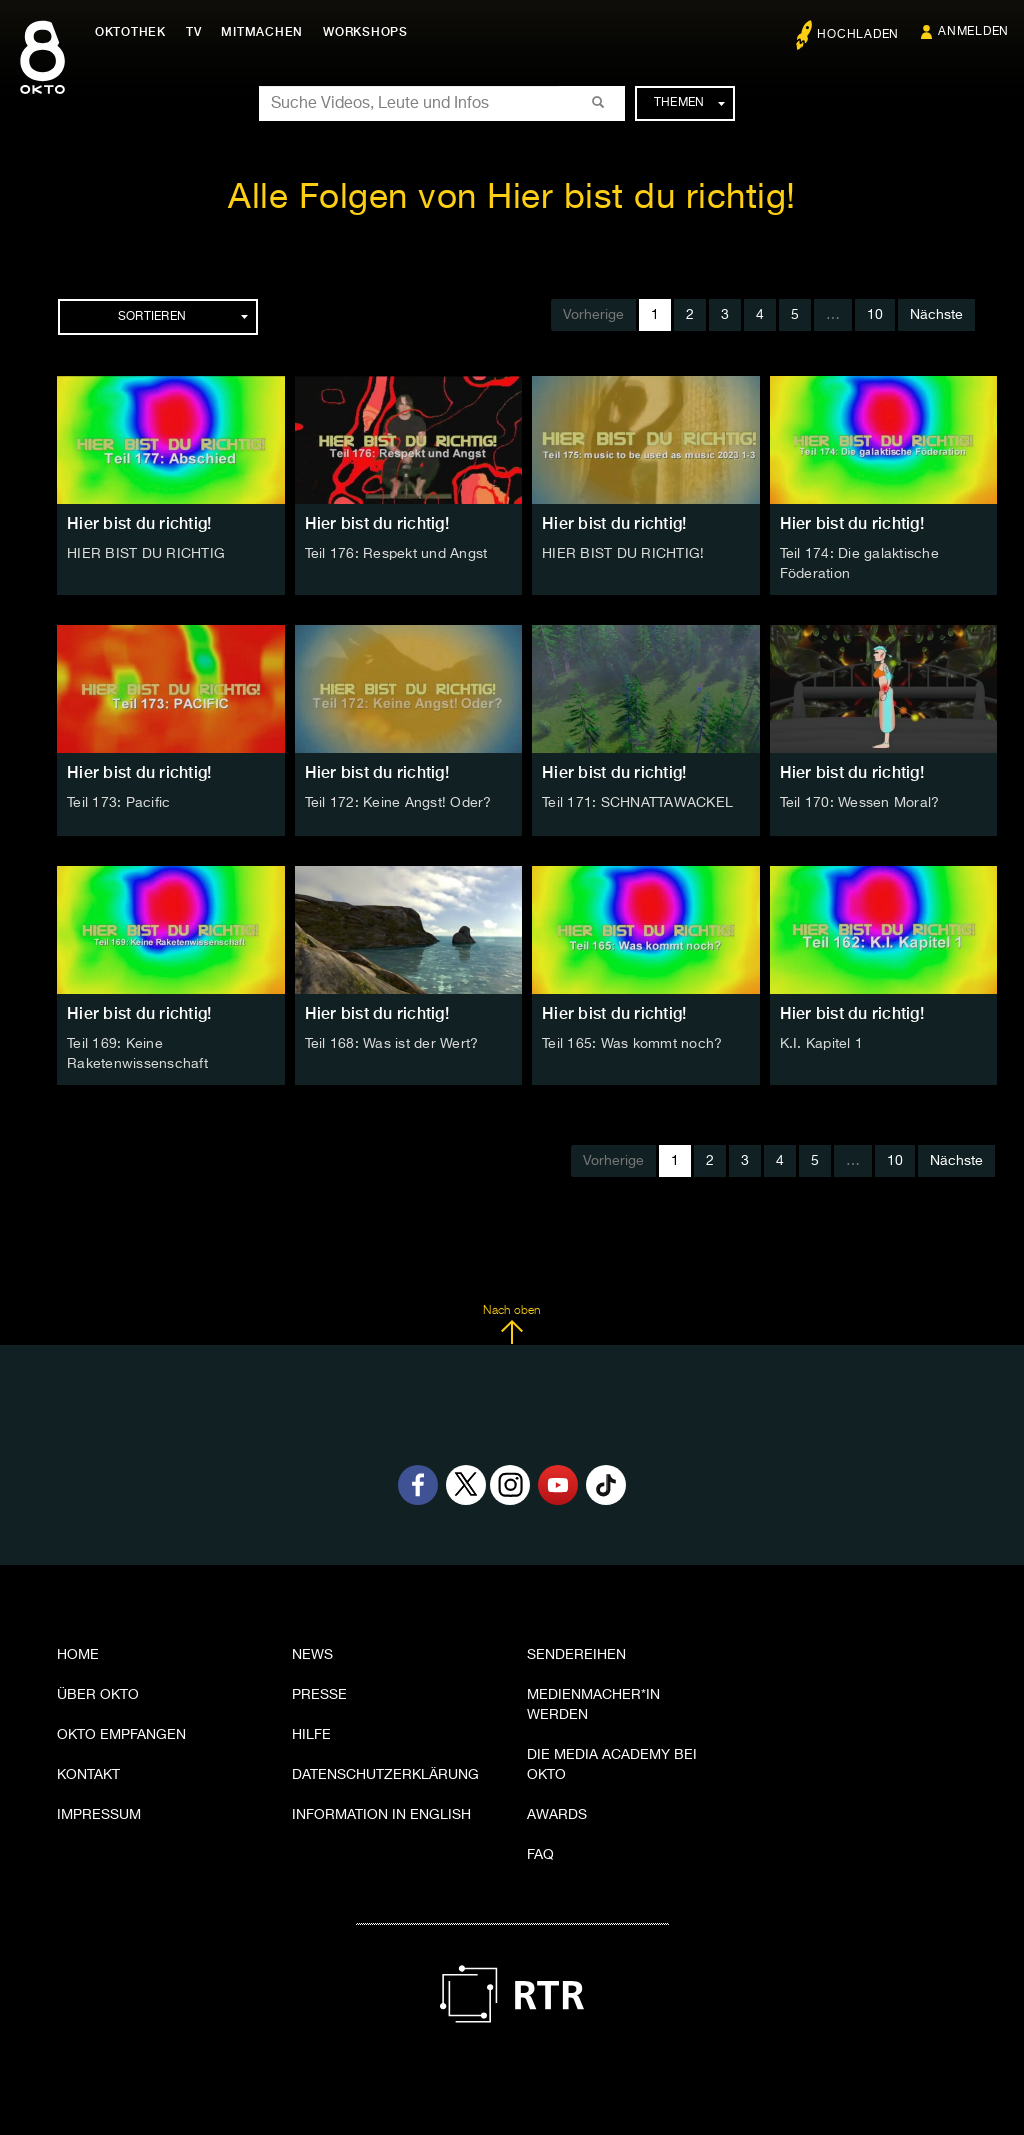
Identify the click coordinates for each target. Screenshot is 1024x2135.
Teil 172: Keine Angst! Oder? (398, 803)
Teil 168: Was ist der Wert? (392, 1044)
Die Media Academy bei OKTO (612, 1765)
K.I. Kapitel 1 (822, 1044)
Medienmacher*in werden (593, 1705)
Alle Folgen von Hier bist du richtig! (512, 198)
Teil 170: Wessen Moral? (860, 803)
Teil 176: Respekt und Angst (396, 554)
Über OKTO (98, 1695)
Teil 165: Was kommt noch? (632, 1044)
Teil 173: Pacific (118, 803)
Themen (689, 103)
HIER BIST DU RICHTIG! (623, 554)
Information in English (381, 1815)
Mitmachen (263, 32)
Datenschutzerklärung (385, 1775)
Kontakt (88, 1775)
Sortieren (183, 317)
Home (78, 1655)
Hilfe (311, 1735)
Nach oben (511, 1325)
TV (194, 32)
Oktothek (130, 32)
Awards (557, 1815)
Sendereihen (576, 1655)
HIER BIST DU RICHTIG (146, 554)
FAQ (540, 1855)
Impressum (99, 1815)
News (312, 1655)
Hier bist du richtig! (139, 523)
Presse (319, 1695)
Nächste (936, 315)
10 (875, 315)
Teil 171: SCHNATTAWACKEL (637, 803)
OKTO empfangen (121, 1735)
